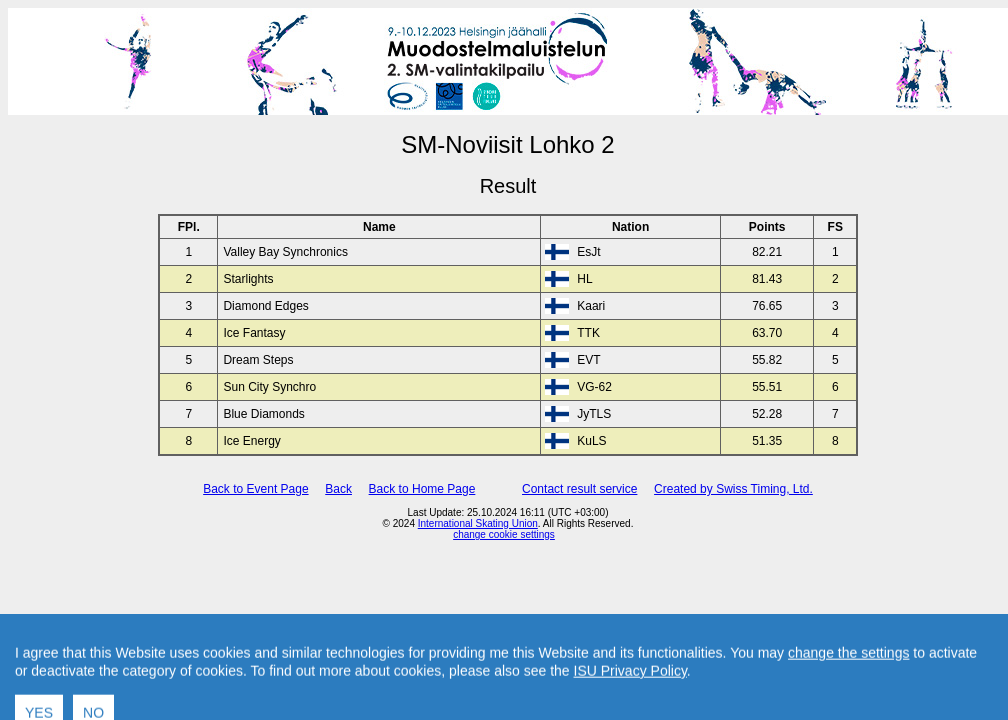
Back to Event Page (255, 489)
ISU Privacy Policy (630, 698)
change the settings (848, 680)
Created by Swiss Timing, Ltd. (733, 489)
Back (338, 489)
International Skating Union (478, 523)
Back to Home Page (422, 489)
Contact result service (579, 489)
